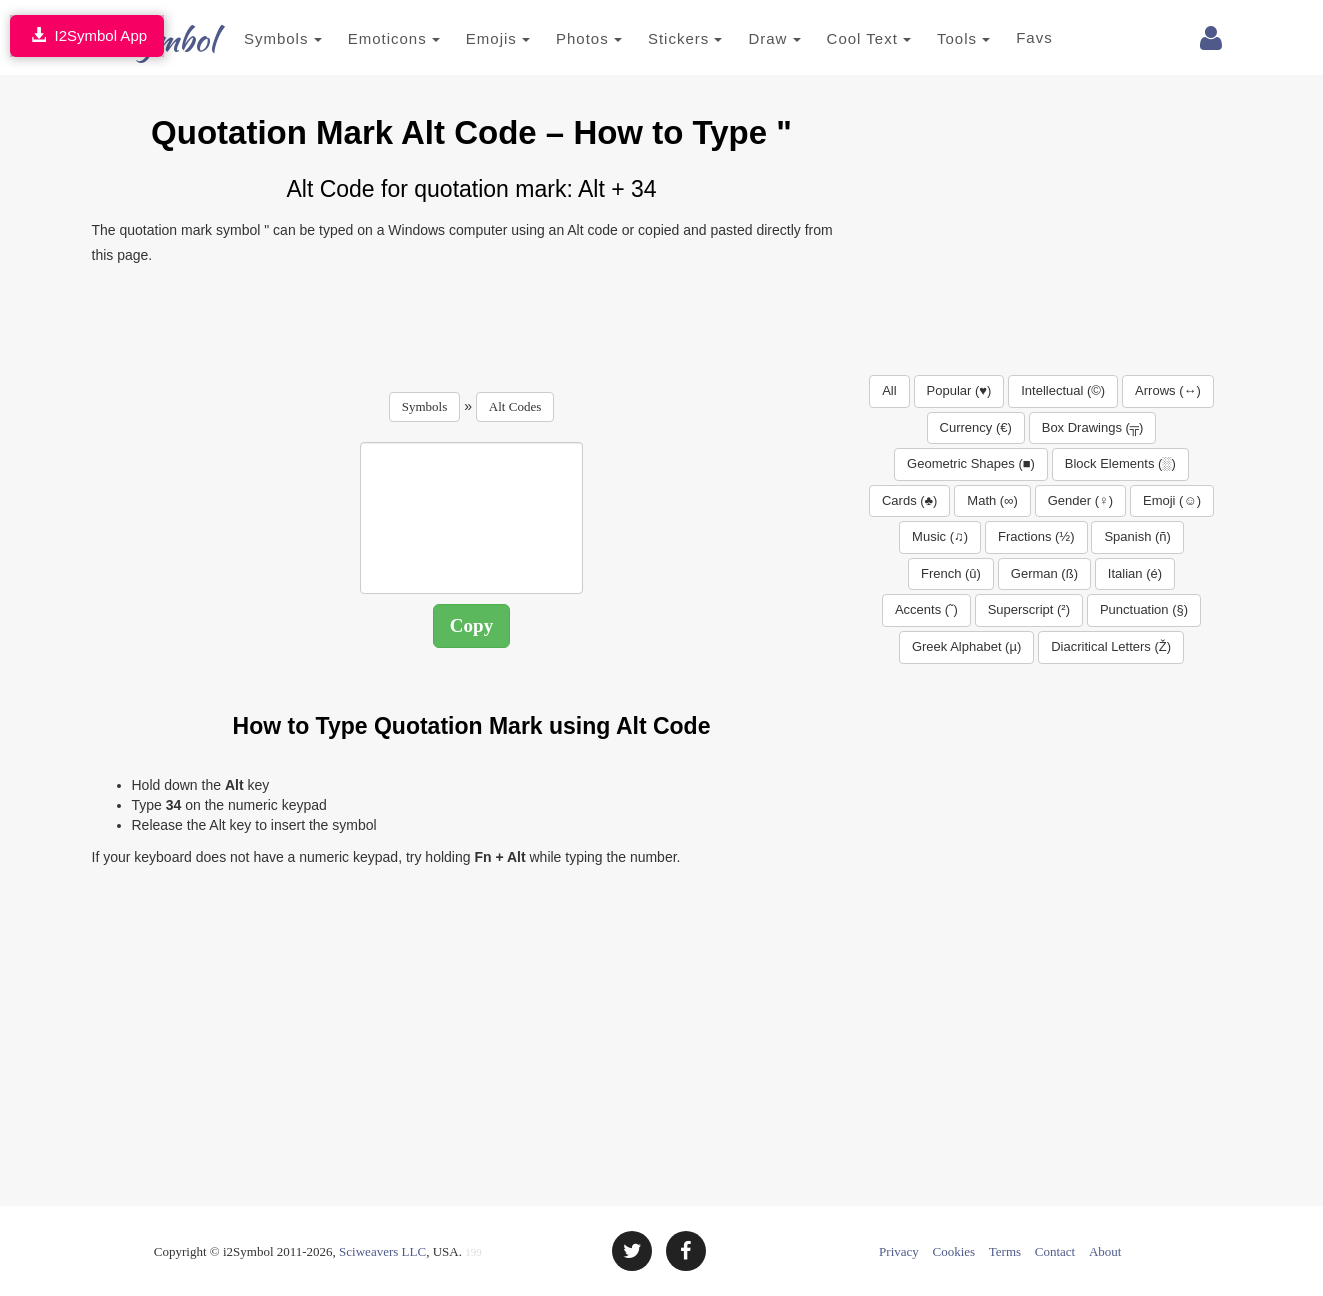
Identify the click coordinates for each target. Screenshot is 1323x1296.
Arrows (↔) (1168, 390)
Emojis (468, 38)
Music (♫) (940, 536)
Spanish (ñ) (1137, 536)
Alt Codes (515, 406)
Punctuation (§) (1144, 609)
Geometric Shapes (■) (971, 463)
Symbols (254, 38)
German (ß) (1044, 573)
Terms (1005, 1251)
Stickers (655, 38)
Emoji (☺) (1172, 500)
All (889, 390)
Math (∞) (992, 500)
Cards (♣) (909, 500)
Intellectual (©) (1063, 390)
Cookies (954, 1251)
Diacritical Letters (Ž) (1111, 646)
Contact (1055, 1251)
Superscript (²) (1029, 609)
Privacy (899, 1251)
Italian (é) (1135, 573)
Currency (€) (976, 427)
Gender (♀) (1080, 500)
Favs (1005, 37)
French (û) (951, 573)
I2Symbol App (87, 35)
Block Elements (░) (1120, 463)
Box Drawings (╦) (1093, 427)
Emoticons (364, 38)
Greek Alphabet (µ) (966, 646)
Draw (745, 38)
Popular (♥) (959, 390)
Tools (934, 38)
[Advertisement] (472, 322)
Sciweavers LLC (382, 1251)
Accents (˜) (926, 609)
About (1105, 1251)
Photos (560, 38)
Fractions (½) (1036, 536)
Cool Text (839, 38)
